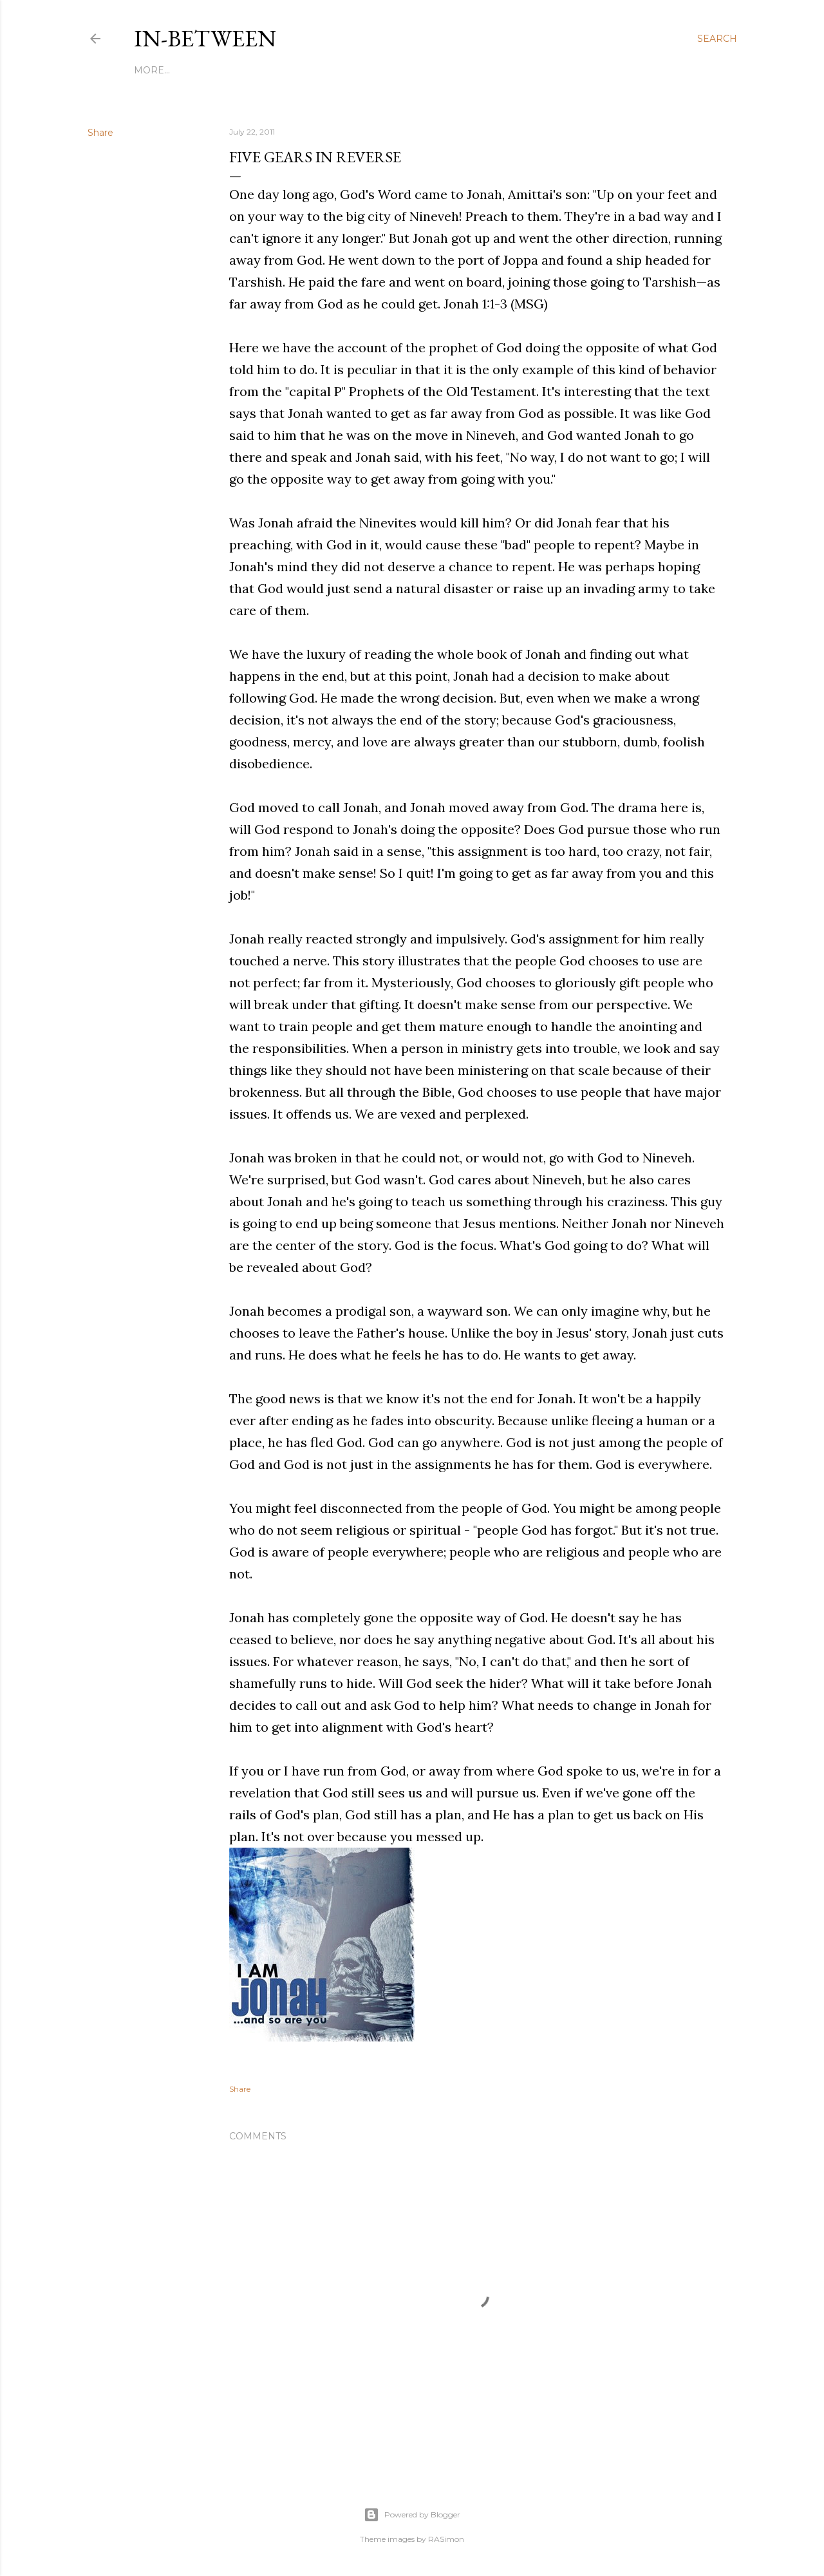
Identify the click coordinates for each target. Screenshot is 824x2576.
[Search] (717, 38)
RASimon (446, 2539)
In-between (205, 38)
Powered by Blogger (412, 2515)
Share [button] (100, 132)
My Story (196, 70)
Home (149, 70)
